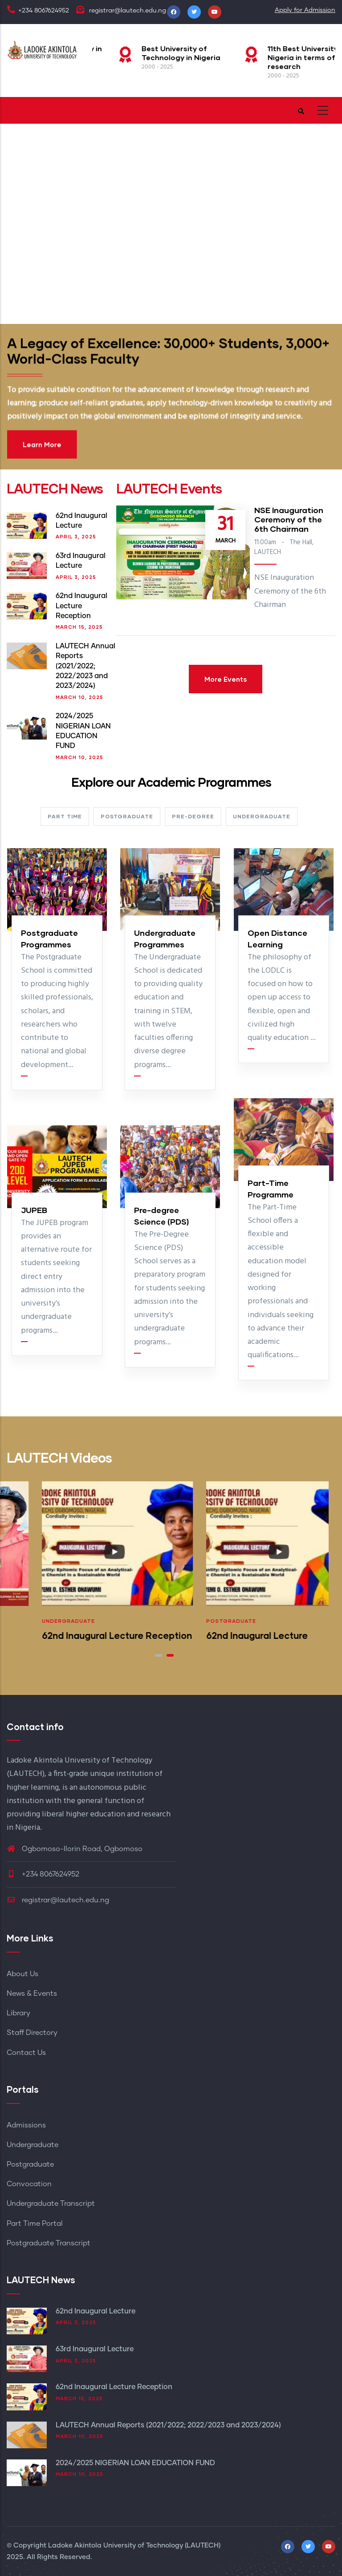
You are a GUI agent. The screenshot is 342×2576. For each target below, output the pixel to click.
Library (18, 2013)
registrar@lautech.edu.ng (58, 1900)
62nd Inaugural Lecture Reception (81, 605)
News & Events (32, 1993)
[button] (158, 1655)
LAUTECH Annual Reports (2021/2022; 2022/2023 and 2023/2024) (85, 666)
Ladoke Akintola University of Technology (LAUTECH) (134, 2545)
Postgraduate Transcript (48, 2243)
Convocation (29, 2184)
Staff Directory (32, 2032)
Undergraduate (197, 1621)
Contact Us (26, 2052)
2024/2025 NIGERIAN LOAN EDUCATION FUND (135, 2463)
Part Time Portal (35, 2223)
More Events (225, 679)
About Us (22, 1973)
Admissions (26, 2125)
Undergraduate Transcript (51, 2203)
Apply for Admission (305, 10)
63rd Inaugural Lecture (95, 2349)
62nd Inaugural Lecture (95, 2311)
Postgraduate (32, 1621)
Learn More (130, 411)
